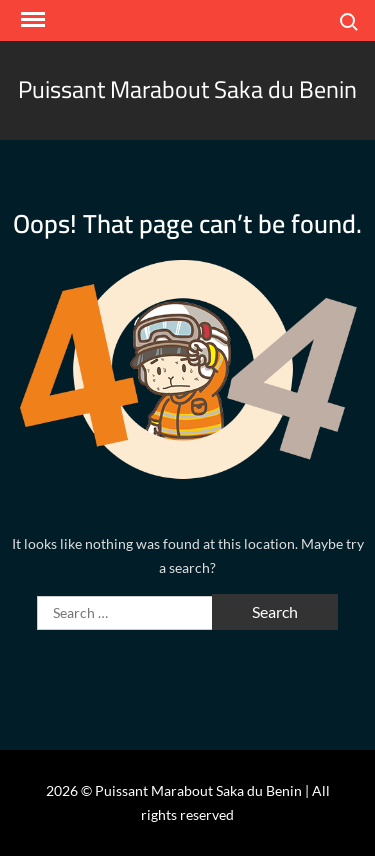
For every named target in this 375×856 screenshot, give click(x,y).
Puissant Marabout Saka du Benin (187, 89)
